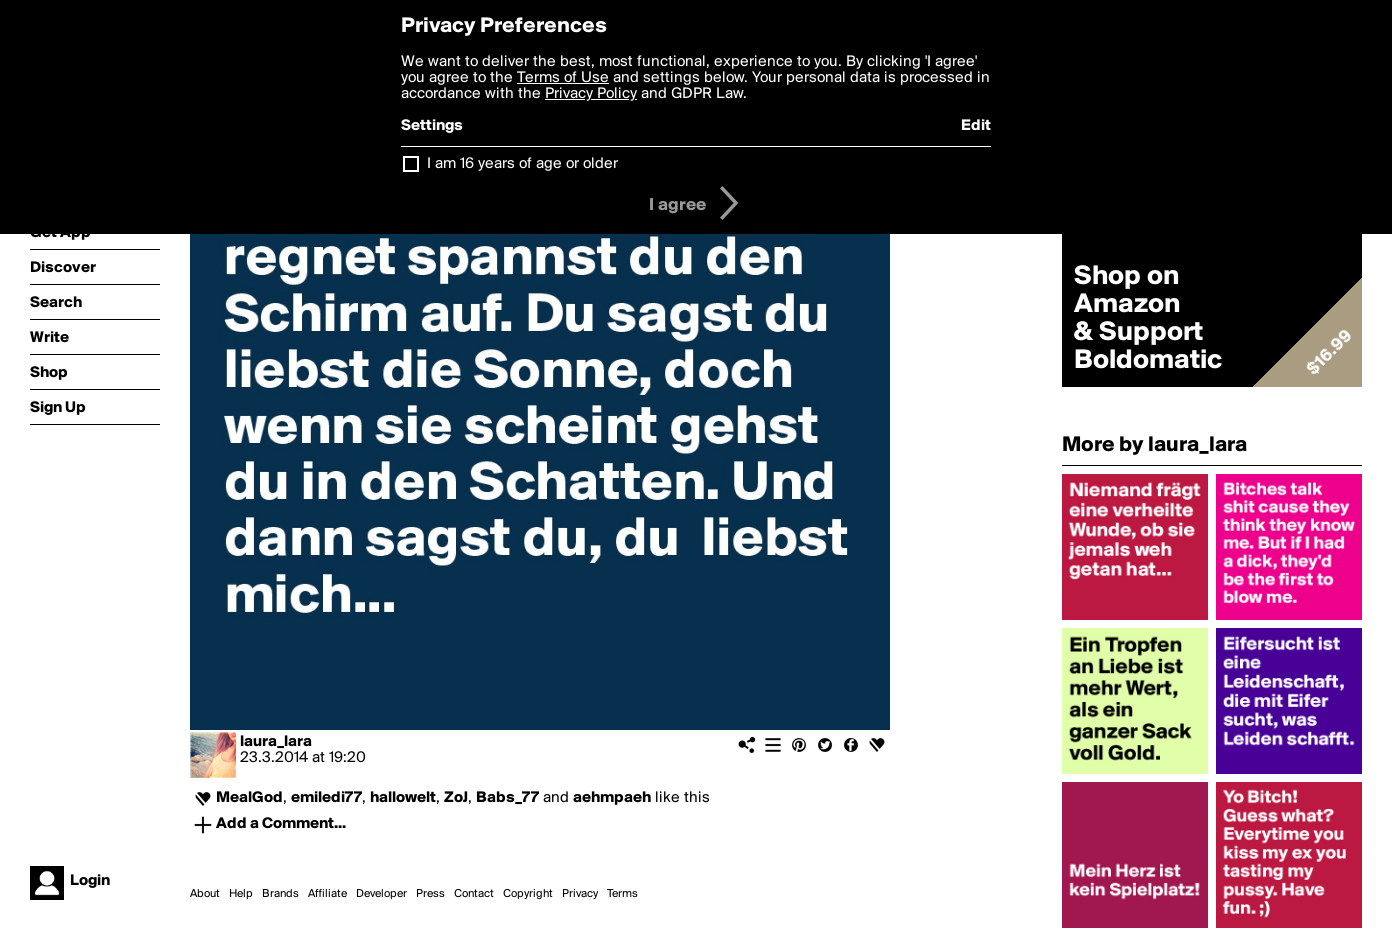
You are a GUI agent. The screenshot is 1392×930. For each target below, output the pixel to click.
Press (430, 894)
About (205, 894)
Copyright (528, 894)
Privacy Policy (591, 94)
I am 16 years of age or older (522, 164)
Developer (381, 894)
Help (241, 894)
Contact (474, 894)
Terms (622, 894)
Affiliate (327, 894)
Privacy (580, 894)
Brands (280, 894)
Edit (976, 126)
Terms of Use (563, 78)
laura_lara (276, 742)
